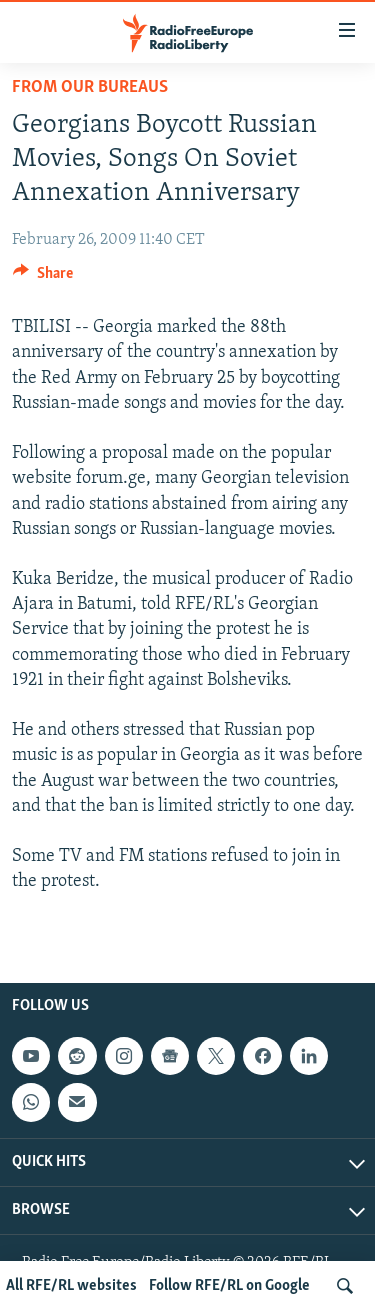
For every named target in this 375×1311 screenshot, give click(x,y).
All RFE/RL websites (71, 1286)
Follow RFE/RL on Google (229, 1286)
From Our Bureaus (90, 87)
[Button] (43, 278)
